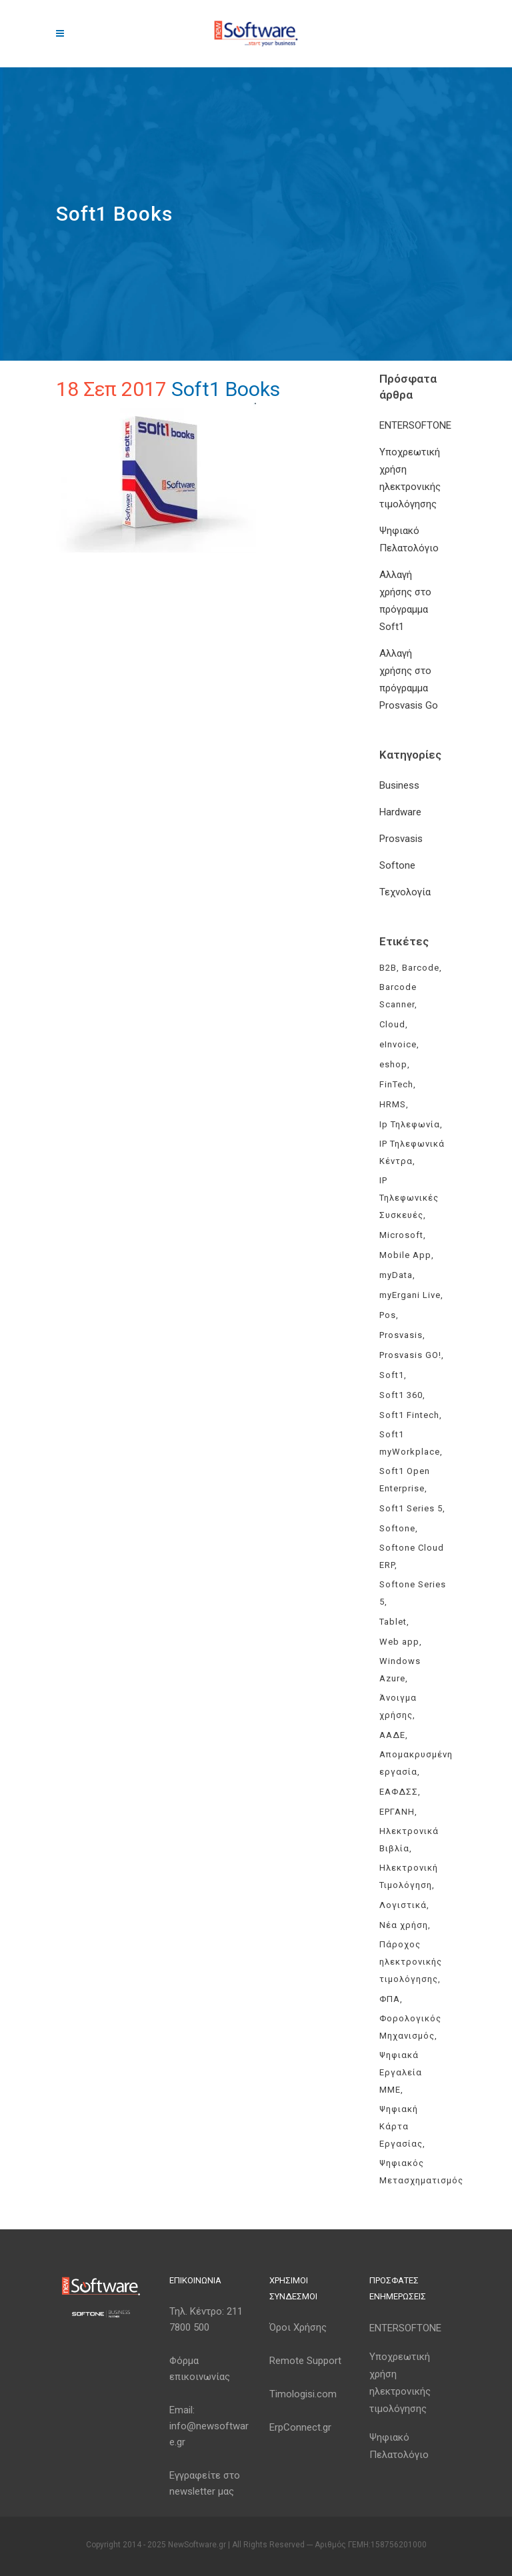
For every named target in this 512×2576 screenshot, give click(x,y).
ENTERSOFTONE (415, 425)
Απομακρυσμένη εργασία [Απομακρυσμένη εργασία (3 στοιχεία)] (416, 1763)
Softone (397, 865)
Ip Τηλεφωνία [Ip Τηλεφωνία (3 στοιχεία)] (409, 1124)
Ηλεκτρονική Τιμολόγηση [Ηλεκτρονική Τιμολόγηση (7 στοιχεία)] (408, 1876)
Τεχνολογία (405, 892)
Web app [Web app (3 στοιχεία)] (399, 1642)
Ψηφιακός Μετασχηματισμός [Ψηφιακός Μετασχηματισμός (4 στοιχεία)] (421, 2171)
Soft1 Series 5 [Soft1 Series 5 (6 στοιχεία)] (411, 1508)
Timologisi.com (303, 2394)
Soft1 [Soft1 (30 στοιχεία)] (391, 1375)
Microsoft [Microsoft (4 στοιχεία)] (401, 1235)
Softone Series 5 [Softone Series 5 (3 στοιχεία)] (412, 1593)
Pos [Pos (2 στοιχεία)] (387, 1315)
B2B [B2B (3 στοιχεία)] (388, 968)
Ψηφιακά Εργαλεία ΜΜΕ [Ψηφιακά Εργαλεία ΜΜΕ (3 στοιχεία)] (400, 2072)
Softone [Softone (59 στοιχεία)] (397, 1528)
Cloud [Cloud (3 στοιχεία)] (392, 1024)
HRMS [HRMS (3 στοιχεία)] (392, 1104)
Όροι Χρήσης (298, 2327)
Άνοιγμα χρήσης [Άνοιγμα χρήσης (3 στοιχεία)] (398, 1706)
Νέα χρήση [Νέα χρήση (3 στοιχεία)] (403, 1925)
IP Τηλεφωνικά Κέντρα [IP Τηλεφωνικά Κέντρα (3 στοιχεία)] (412, 1152)
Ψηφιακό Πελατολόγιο (399, 2446)
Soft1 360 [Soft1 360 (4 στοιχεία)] (401, 1395)
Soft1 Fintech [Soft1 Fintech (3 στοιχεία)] (409, 1415)
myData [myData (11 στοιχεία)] (396, 1275)
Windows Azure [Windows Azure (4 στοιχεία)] (400, 1669)
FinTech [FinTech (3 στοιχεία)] (396, 1084)
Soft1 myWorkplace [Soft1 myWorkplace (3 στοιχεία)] (409, 1443)
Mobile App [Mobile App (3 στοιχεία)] (405, 1255)
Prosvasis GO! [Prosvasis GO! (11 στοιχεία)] (410, 1355)
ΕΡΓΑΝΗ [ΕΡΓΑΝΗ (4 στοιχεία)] (397, 1812)
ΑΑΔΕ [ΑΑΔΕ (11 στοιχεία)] (392, 1735)
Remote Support (305, 2361)
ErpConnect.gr (300, 2427)
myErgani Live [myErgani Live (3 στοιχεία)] (410, 1295)
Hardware (400, 812)
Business (399, 785)
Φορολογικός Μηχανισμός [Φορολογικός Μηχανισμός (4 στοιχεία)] (410, 2027)
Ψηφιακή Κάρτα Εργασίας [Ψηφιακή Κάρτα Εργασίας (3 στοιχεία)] (401, 2126)
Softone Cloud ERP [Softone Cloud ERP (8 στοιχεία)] (411, 1556)
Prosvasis (401, 839)
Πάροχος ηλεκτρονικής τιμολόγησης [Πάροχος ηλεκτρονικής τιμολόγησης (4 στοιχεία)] (410, 1961)
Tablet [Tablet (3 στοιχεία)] (393, 1622)
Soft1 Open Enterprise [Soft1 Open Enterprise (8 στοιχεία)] (404, 1479)
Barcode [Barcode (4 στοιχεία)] (420, 968)
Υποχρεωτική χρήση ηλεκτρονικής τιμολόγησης (400, 2383)
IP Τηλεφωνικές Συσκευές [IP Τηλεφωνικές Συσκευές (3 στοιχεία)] (409, 1197)
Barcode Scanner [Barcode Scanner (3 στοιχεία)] (398, 995)
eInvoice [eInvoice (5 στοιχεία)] (398, 1044)
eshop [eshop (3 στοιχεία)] (393, 1064)
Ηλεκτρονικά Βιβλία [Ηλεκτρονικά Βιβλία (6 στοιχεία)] (409, 1839)
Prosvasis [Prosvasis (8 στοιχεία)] (401, 1335)
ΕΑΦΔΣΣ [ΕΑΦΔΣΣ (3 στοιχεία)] (398, 1792)
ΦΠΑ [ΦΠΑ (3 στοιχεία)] (389, 1999)
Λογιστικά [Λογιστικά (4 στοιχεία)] (403, 1905)
